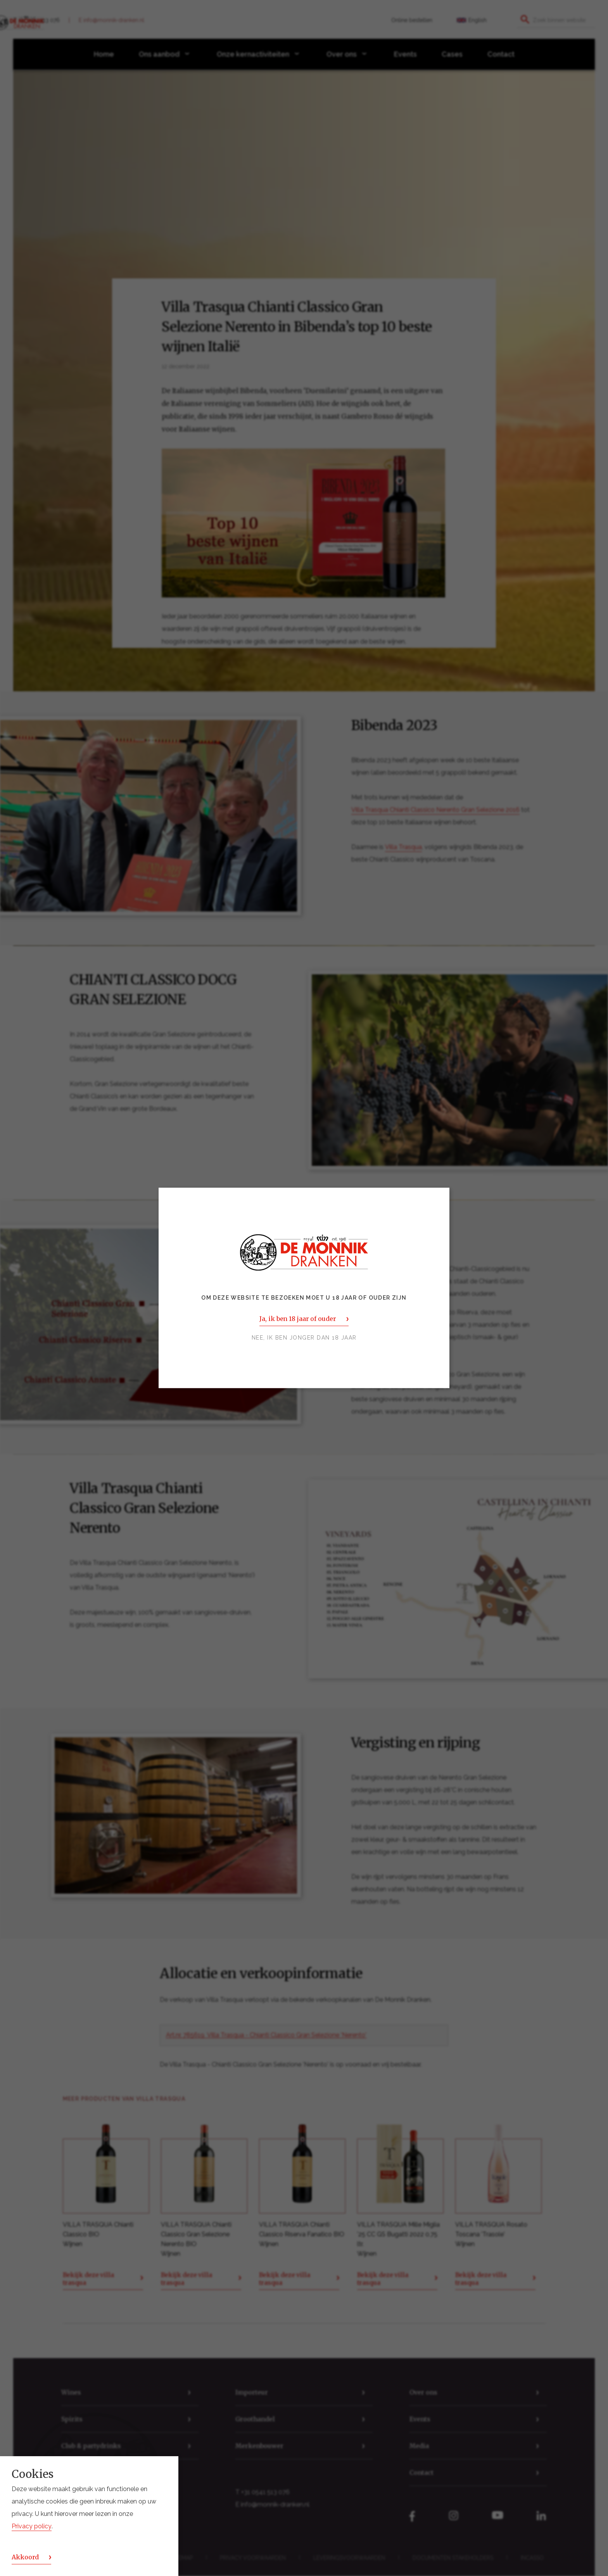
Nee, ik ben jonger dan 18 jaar (304, 1338)
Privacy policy (32, 2526)
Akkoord (25, 2557)
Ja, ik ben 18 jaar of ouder (297, 1319)
